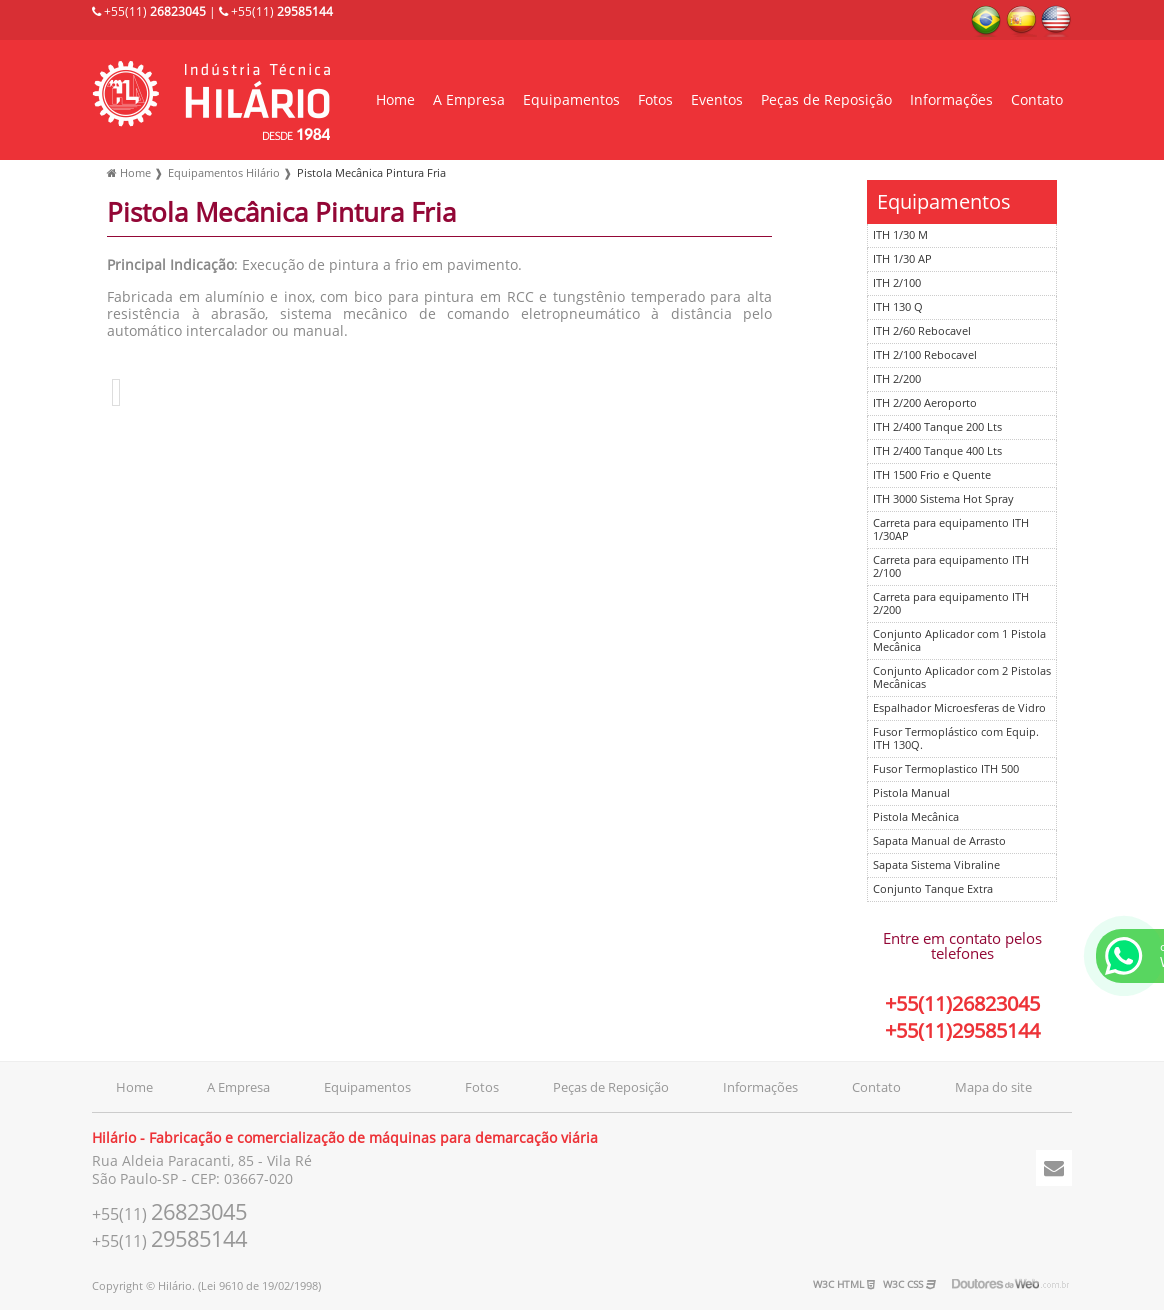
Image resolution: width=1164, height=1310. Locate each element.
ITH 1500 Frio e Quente (932, 475)
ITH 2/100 (897, 283)
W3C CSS (909, 1284)
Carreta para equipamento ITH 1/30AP (951, 530)
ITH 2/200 (897, 379)
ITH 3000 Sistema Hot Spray (943, 499)
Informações (951, 100)
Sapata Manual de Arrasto (939, 841)
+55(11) (149, 12)
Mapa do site (993, 1088)
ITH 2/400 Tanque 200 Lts (937, 427)
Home (395, 100)
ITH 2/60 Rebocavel (922, 331)
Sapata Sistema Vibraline (936, 865)
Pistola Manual (911, 793)
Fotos (655, 100)
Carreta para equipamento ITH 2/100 (951, 567)
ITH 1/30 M (900, 235)
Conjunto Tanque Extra (933, 889)
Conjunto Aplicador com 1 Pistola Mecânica (959, 641)
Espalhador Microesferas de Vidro (959, 708)
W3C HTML (844, 1284)
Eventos (717, 100)
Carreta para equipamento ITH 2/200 (951, 604)
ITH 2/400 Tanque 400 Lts (937, 451)
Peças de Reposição (826, 100)
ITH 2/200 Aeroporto (925, 403)
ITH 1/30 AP (902, 259)
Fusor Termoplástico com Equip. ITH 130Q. (956, 739)
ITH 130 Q (898, 307)
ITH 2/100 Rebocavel (925, 355)
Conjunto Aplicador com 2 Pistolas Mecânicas (962, 678)
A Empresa (469, 100)
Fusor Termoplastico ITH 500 (946, 769)
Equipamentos (571, 100)
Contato (1037, 100)
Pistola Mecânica (916, 817)
